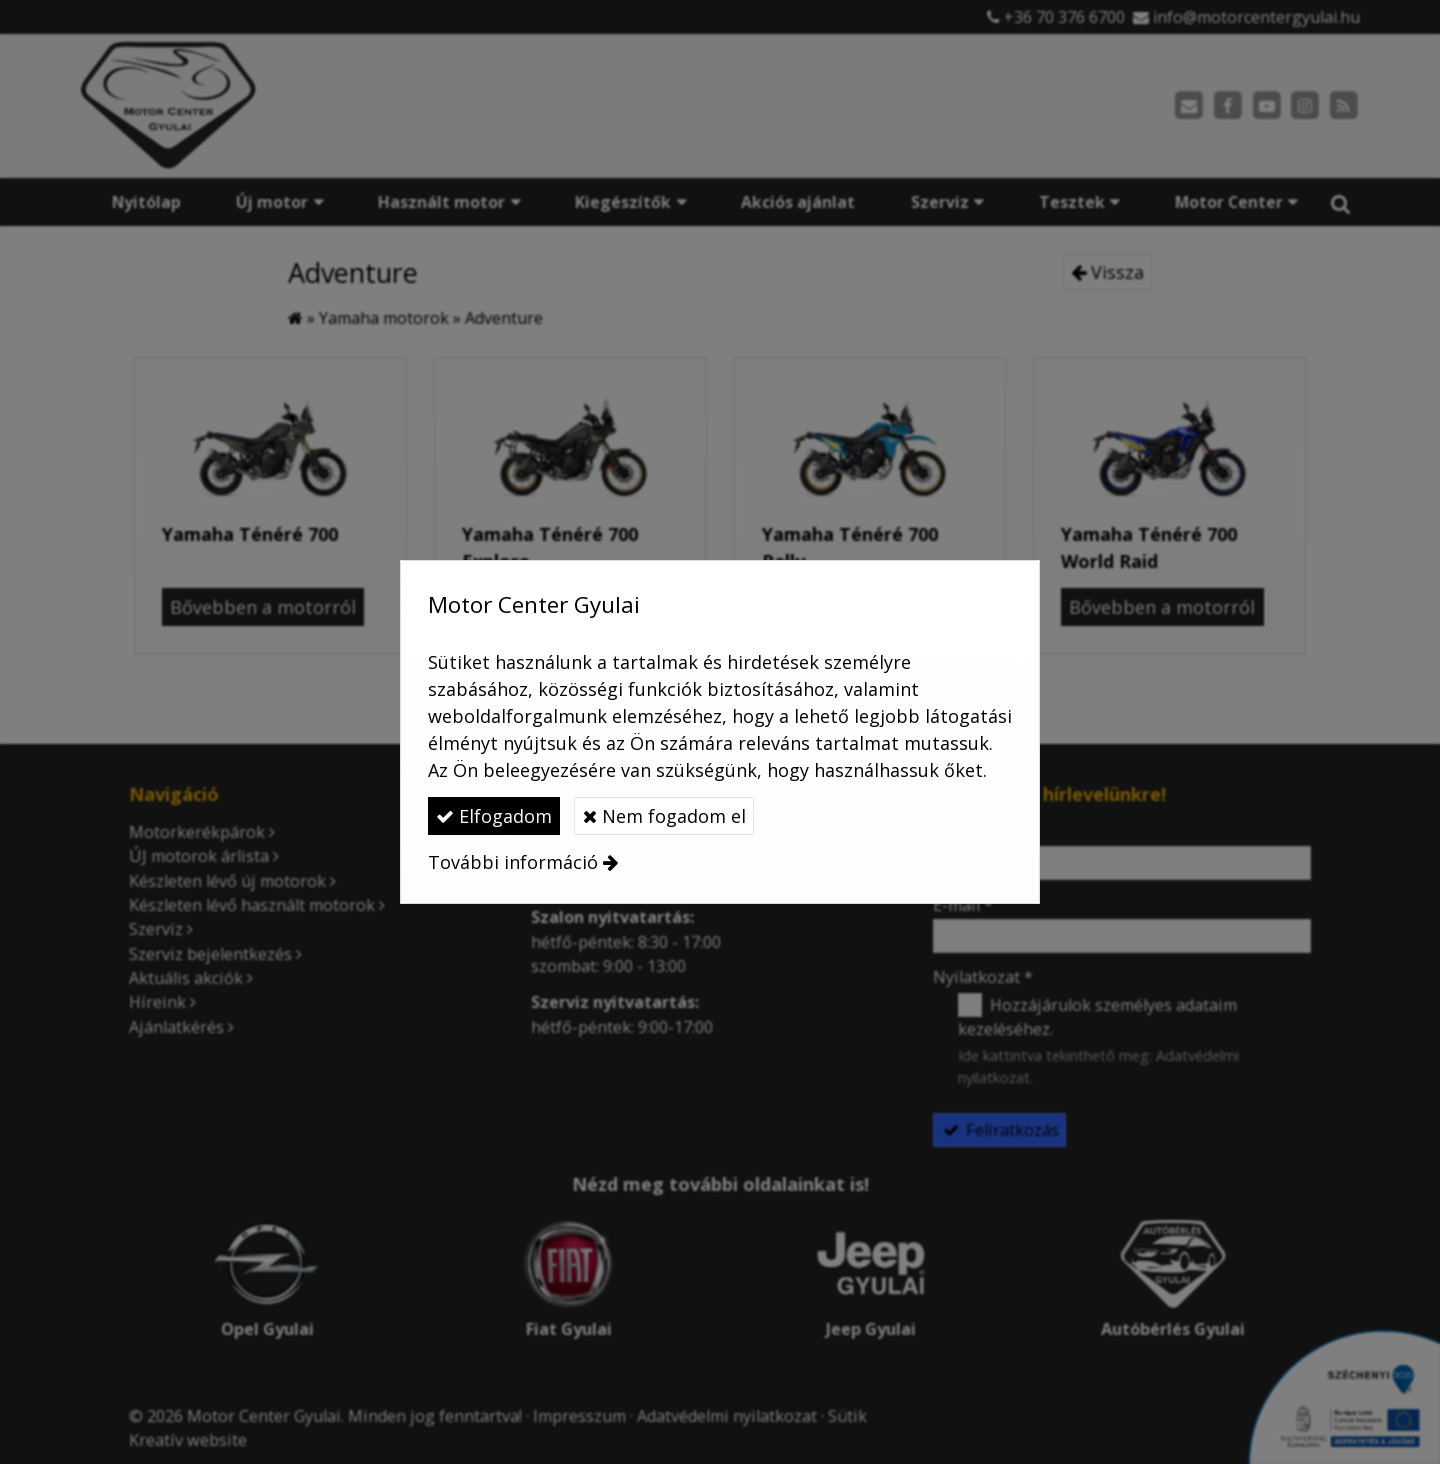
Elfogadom (494, 816)
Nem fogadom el (664, 816)
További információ (513, 862)
